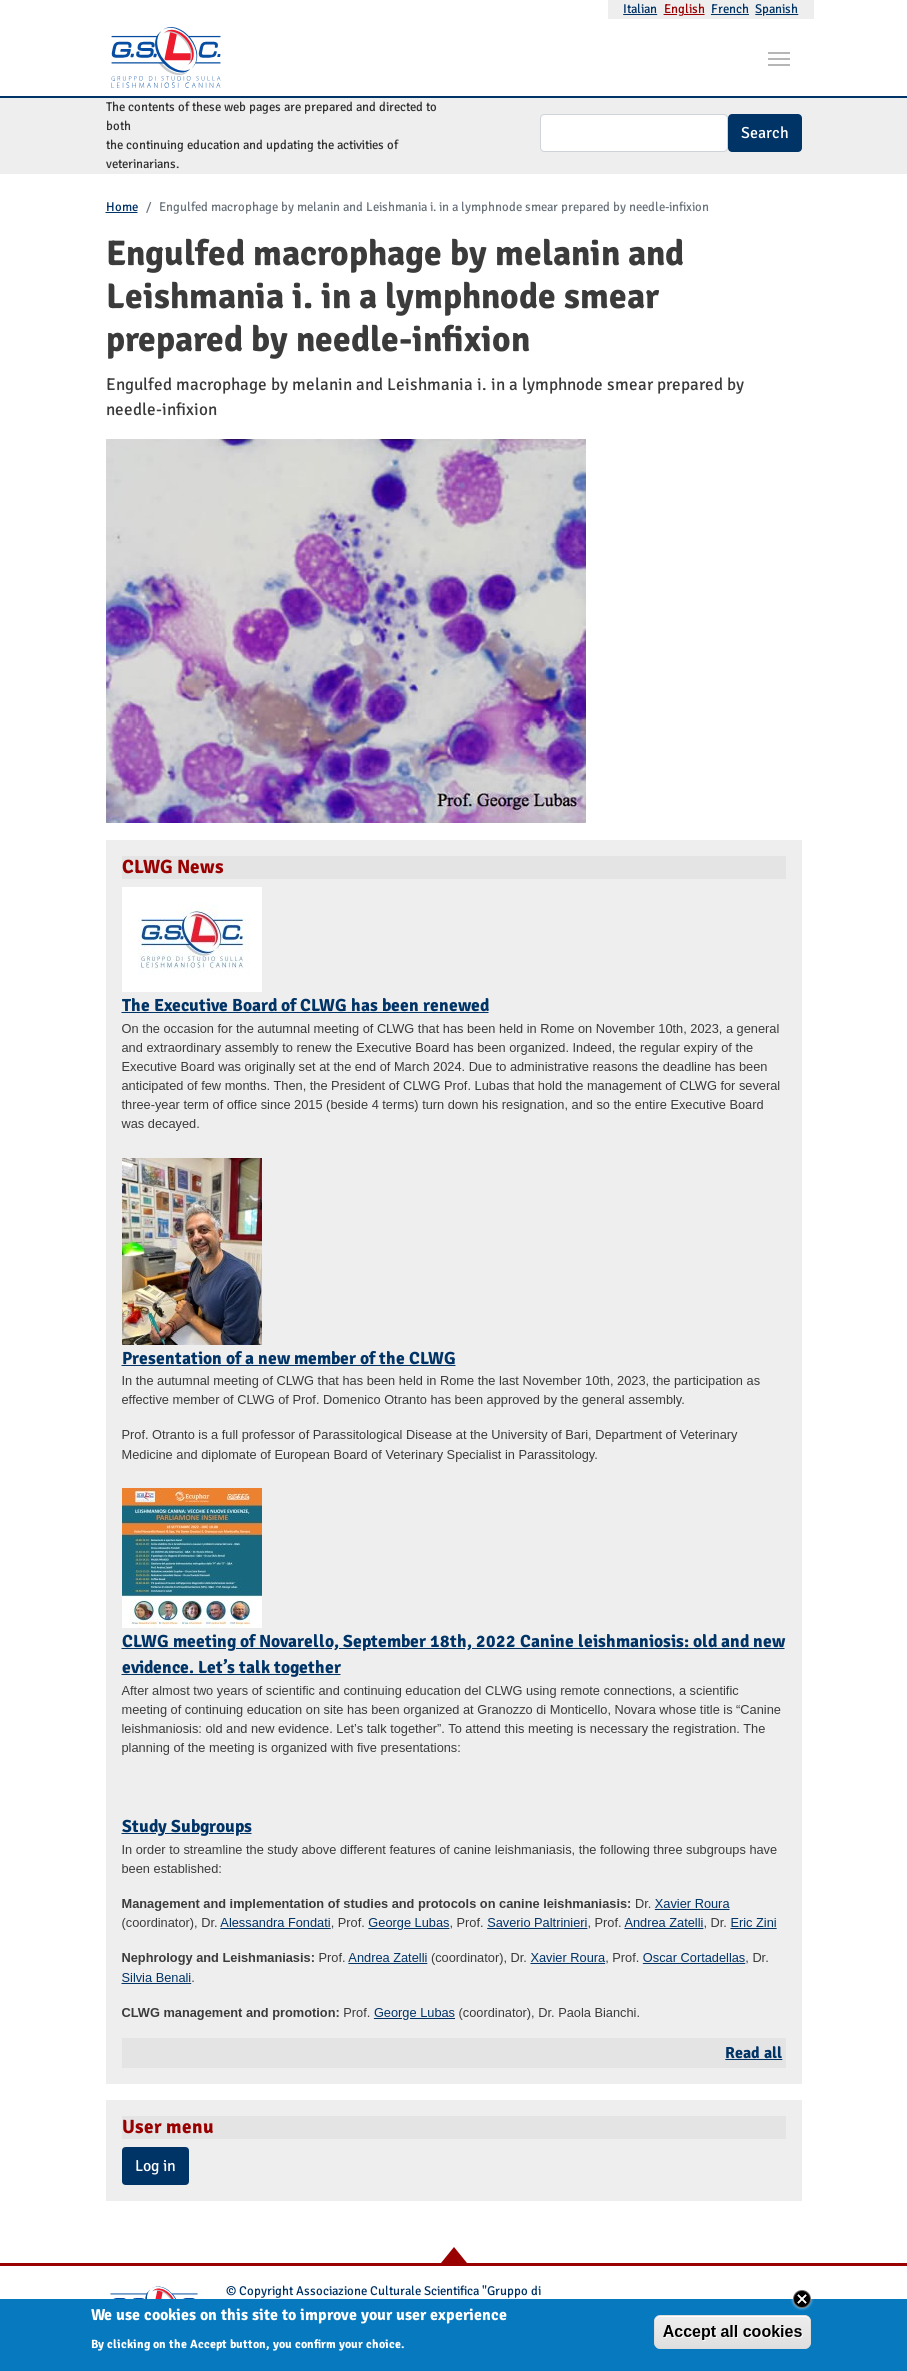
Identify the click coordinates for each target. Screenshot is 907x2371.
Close (802, 2304)
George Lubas (408, 1922)
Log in (155, 2166)
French (730, 9)
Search (765, 133)
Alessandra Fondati (275, 1922)
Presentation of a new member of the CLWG (289, 1358)
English (684, 9)
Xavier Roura (692, 1903)
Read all (753, 2053)
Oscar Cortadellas (694, 1957)
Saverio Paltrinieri (537, 1922)
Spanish (776, 9)
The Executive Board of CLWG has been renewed (305, 1005)
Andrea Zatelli (663, 1922)
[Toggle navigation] (779, 57)
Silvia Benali (157, 1977)
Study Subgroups (187, 1826)
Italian (640, 9)
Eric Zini (753, 1922)
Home (122, 207)
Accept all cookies (733, 2336)
